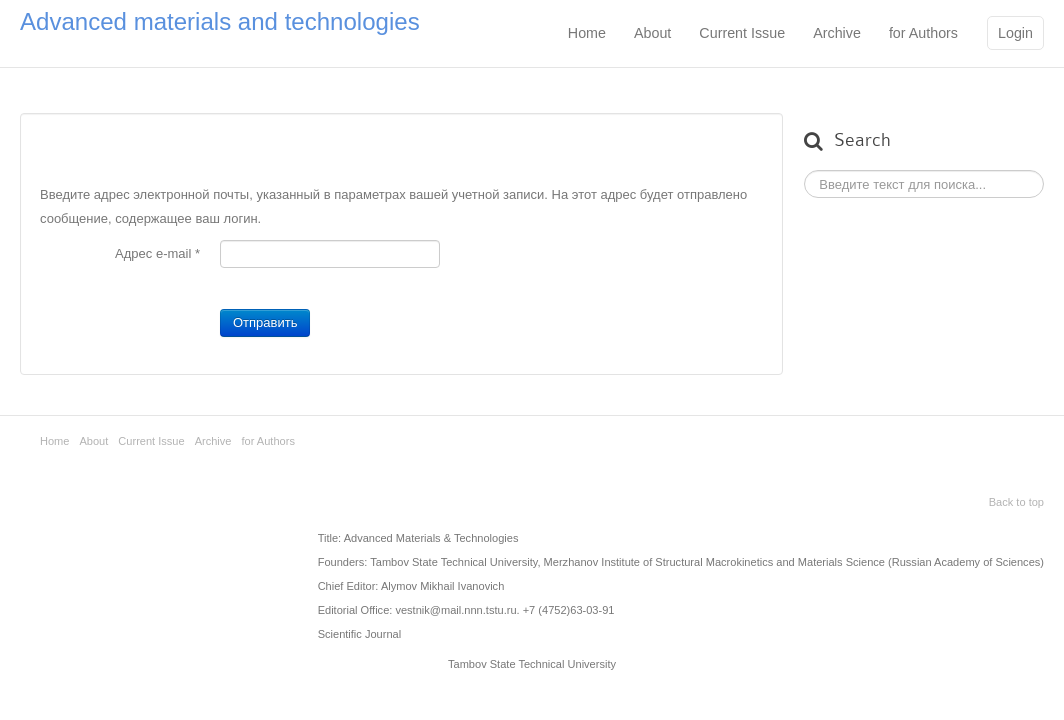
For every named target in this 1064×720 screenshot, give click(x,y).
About (652, 33)
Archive (837, 33)
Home (587, 33)
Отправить (265, 322)
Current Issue (742, 33)
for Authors (923, 33)
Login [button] (1015, 33)
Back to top (1016, 502)
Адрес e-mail (157, 253)
